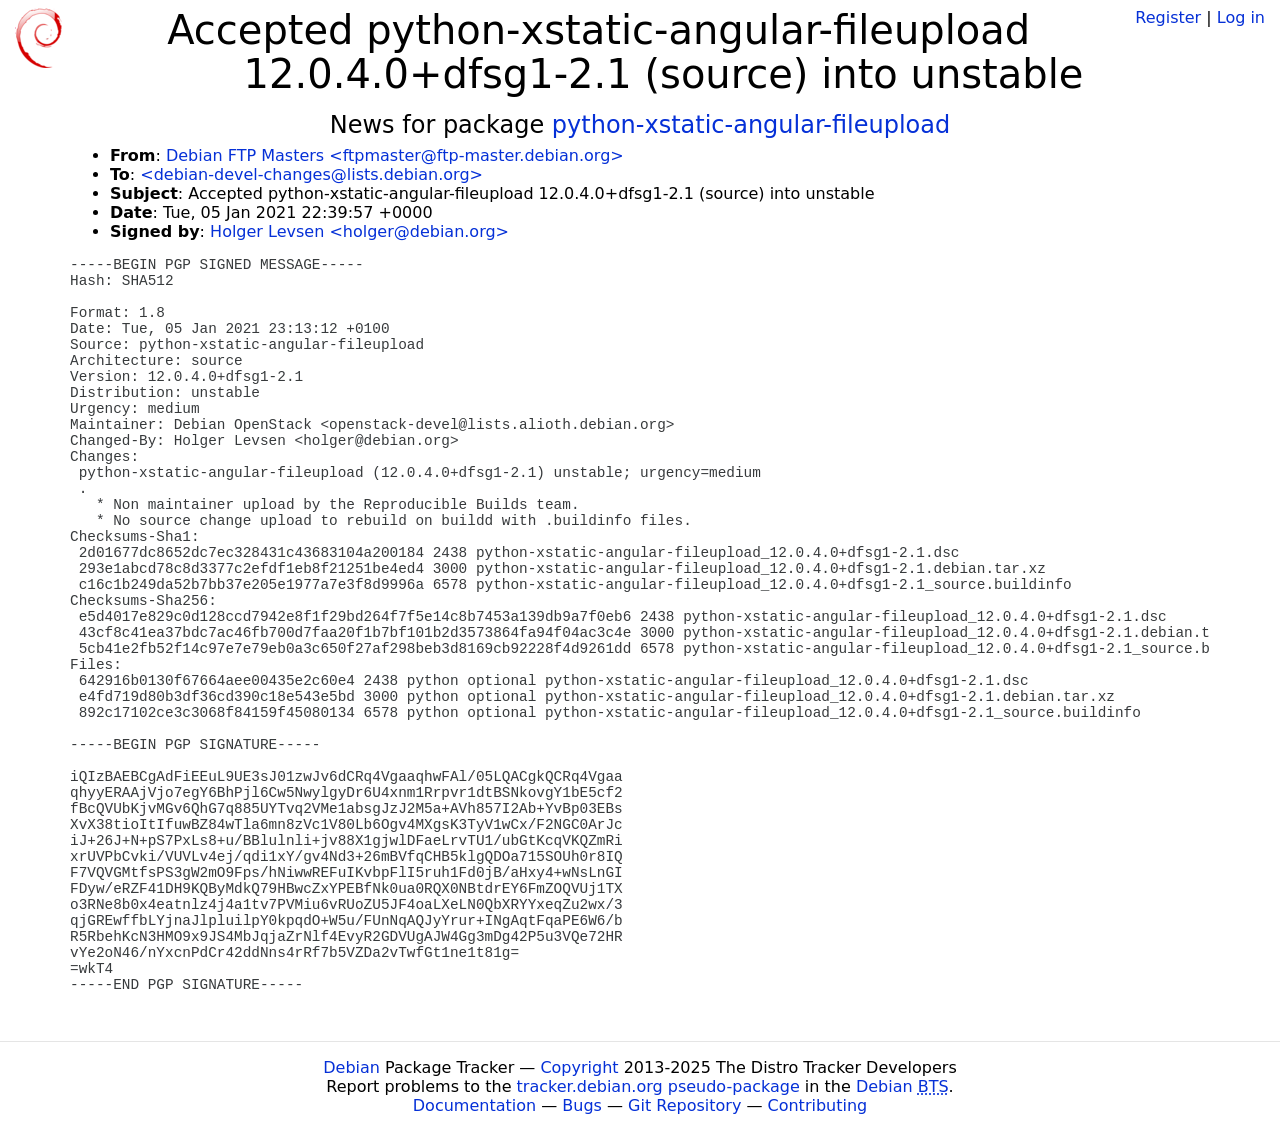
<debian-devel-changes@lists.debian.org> (311, 174)
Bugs (582, 1105)
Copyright (579, 1067)
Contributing (818, 1105)
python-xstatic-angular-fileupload (751, 125)
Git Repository (684, 1105)
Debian (351, 1067)
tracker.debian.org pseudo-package (658, 1086)
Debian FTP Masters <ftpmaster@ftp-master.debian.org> (395, 155)
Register (1168, 17)
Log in (1241, 17)
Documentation (474, 1105)
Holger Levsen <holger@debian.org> (359, 231)
